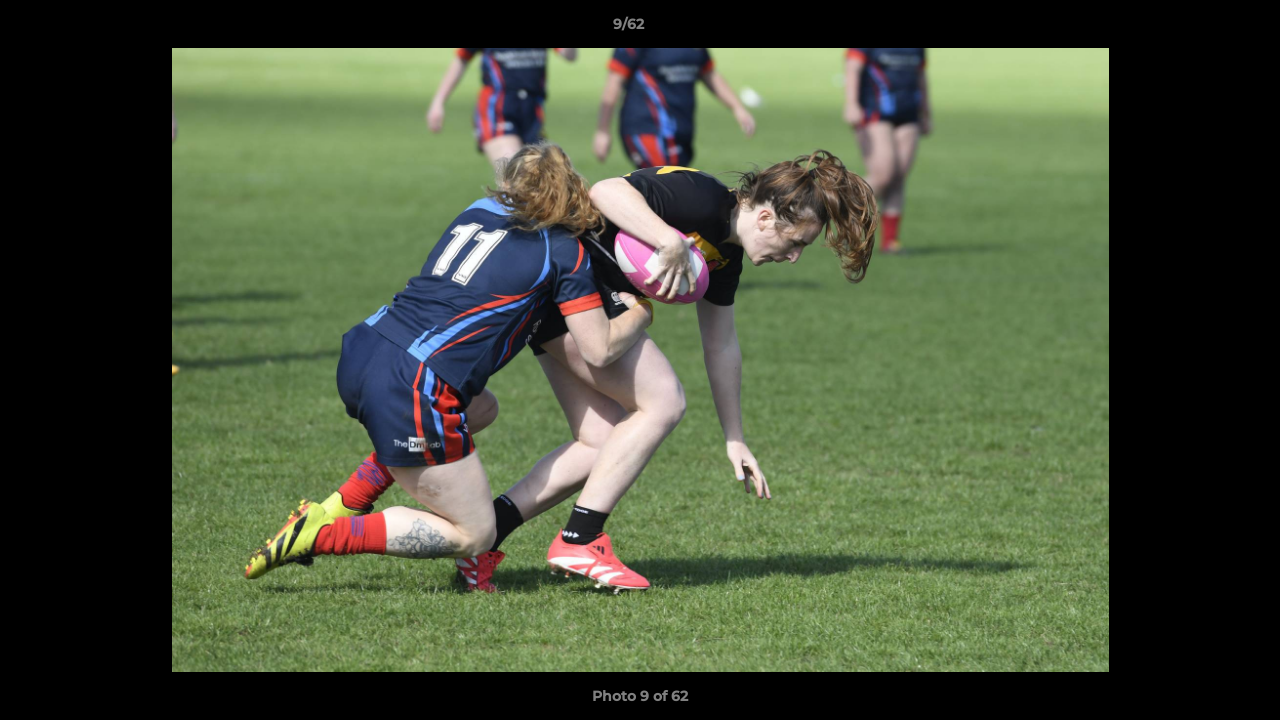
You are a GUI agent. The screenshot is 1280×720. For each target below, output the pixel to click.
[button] (1196, 29)
